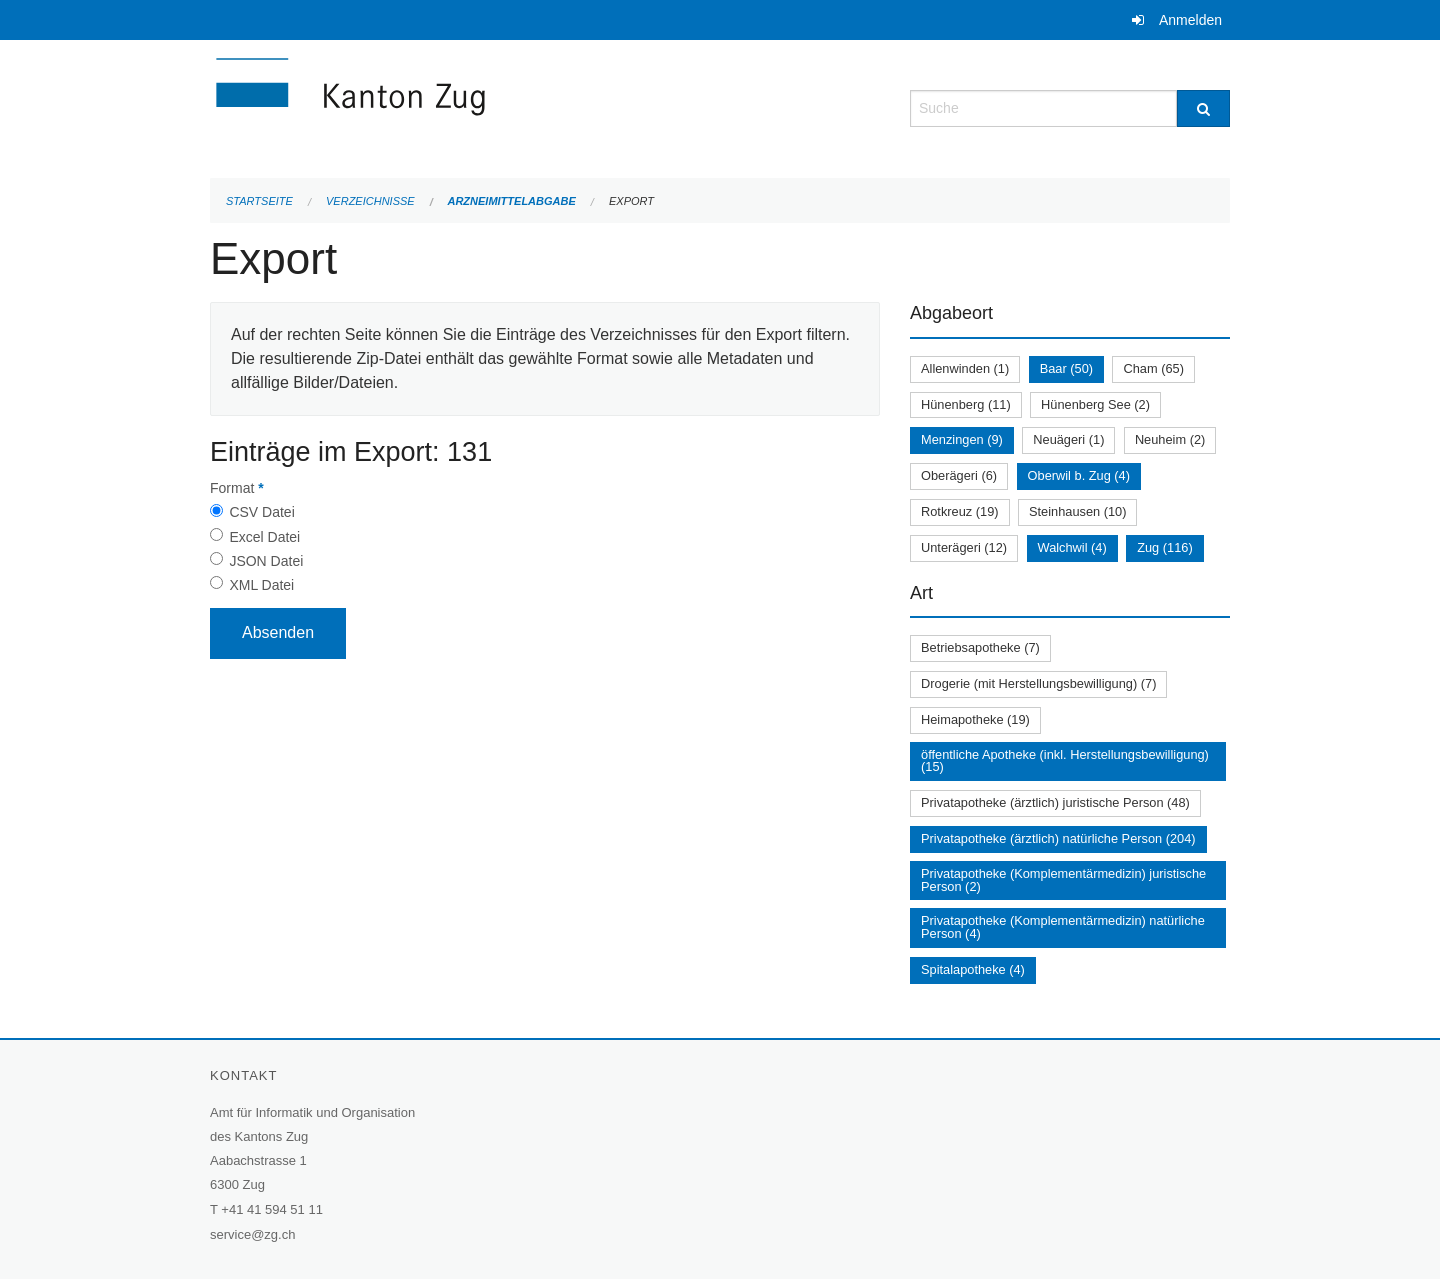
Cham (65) (1153, 368)
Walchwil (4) (1072, 547)
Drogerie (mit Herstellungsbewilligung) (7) (1038, 683)
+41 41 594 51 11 (272, 1209)
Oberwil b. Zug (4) (1079, 475)
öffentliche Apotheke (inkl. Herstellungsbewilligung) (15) (1065, 761)
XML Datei (261, 585)
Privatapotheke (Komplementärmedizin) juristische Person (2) (1063, 880)
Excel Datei (264, 537)
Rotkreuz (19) (960, 511)
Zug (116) (1164, 547)
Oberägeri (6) (959, 475)
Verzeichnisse (370, 201)
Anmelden (1190, 20)
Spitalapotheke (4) (973, 969)
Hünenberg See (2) (1095, 404)
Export (631, 201)
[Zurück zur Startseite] (470, 106)
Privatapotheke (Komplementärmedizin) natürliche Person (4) (1063, 927)
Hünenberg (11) (966, 404)
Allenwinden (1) (965, 368)
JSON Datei (266, 561)
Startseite (259, 201)
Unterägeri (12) (964, 547)
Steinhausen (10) (1077, 511)
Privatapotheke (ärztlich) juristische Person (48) (1055, 802)
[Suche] (1203, 108)
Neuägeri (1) (1068, 439)
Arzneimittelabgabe (511, 201)
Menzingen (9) (962, 439)
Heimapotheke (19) (975, 719)
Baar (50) (1066, 368)
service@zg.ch (252, 1234)
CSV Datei (261, 512)
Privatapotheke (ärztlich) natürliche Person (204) (1058, 838)
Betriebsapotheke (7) (980, 647)
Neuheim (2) (1170, 439)
